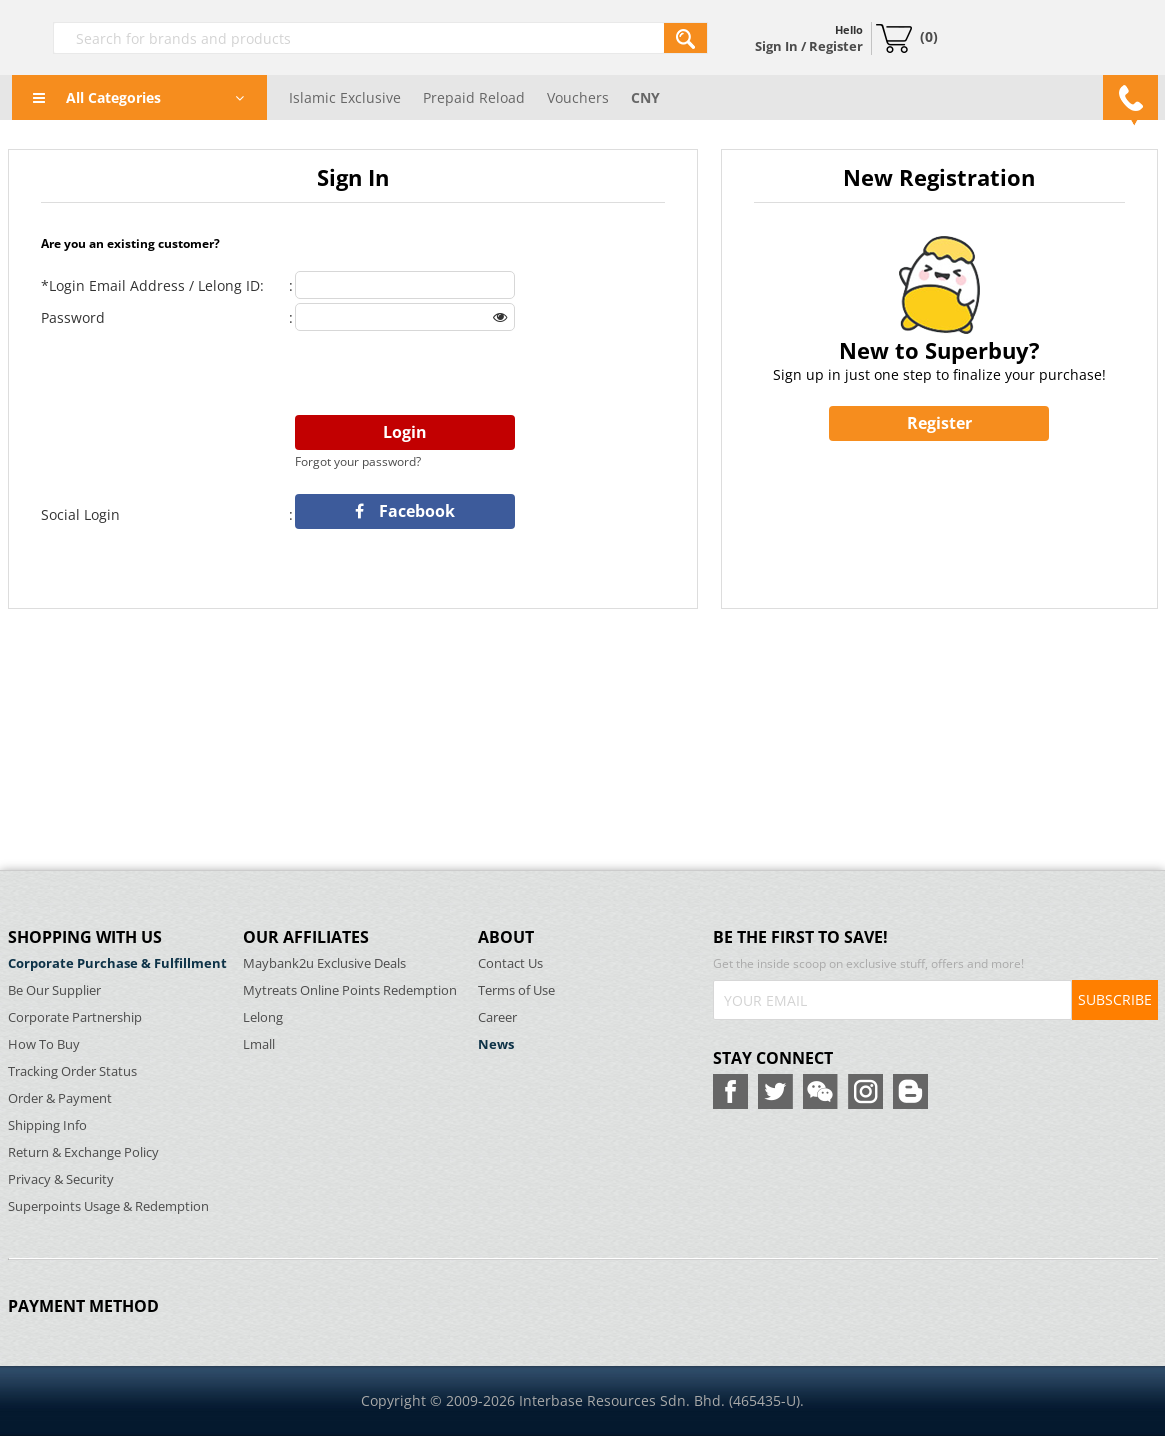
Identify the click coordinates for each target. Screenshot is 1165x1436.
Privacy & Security (61, 1179)
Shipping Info (47, 1125)
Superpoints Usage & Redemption (108, 1206)
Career (497, 1017)
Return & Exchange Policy (83, 1152)
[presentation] (447, 374)
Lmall (259, 1044)
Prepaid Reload (474, 97)
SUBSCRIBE (1115, 999)
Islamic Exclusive (345, 97)
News (496, 1044)
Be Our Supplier (54, 990)
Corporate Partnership (75, 1017)
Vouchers (578, 97)
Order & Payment (60, 1098)
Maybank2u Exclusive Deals (324, 963)
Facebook (405, 511)
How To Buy (44, 1044)
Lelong (263, 1017)
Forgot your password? (358, 461)
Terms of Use (516, 990)
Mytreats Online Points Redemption (350, 990)
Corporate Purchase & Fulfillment (117, 963)
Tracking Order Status (72, 1071)
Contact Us (510, 963)
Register (939, 423)
